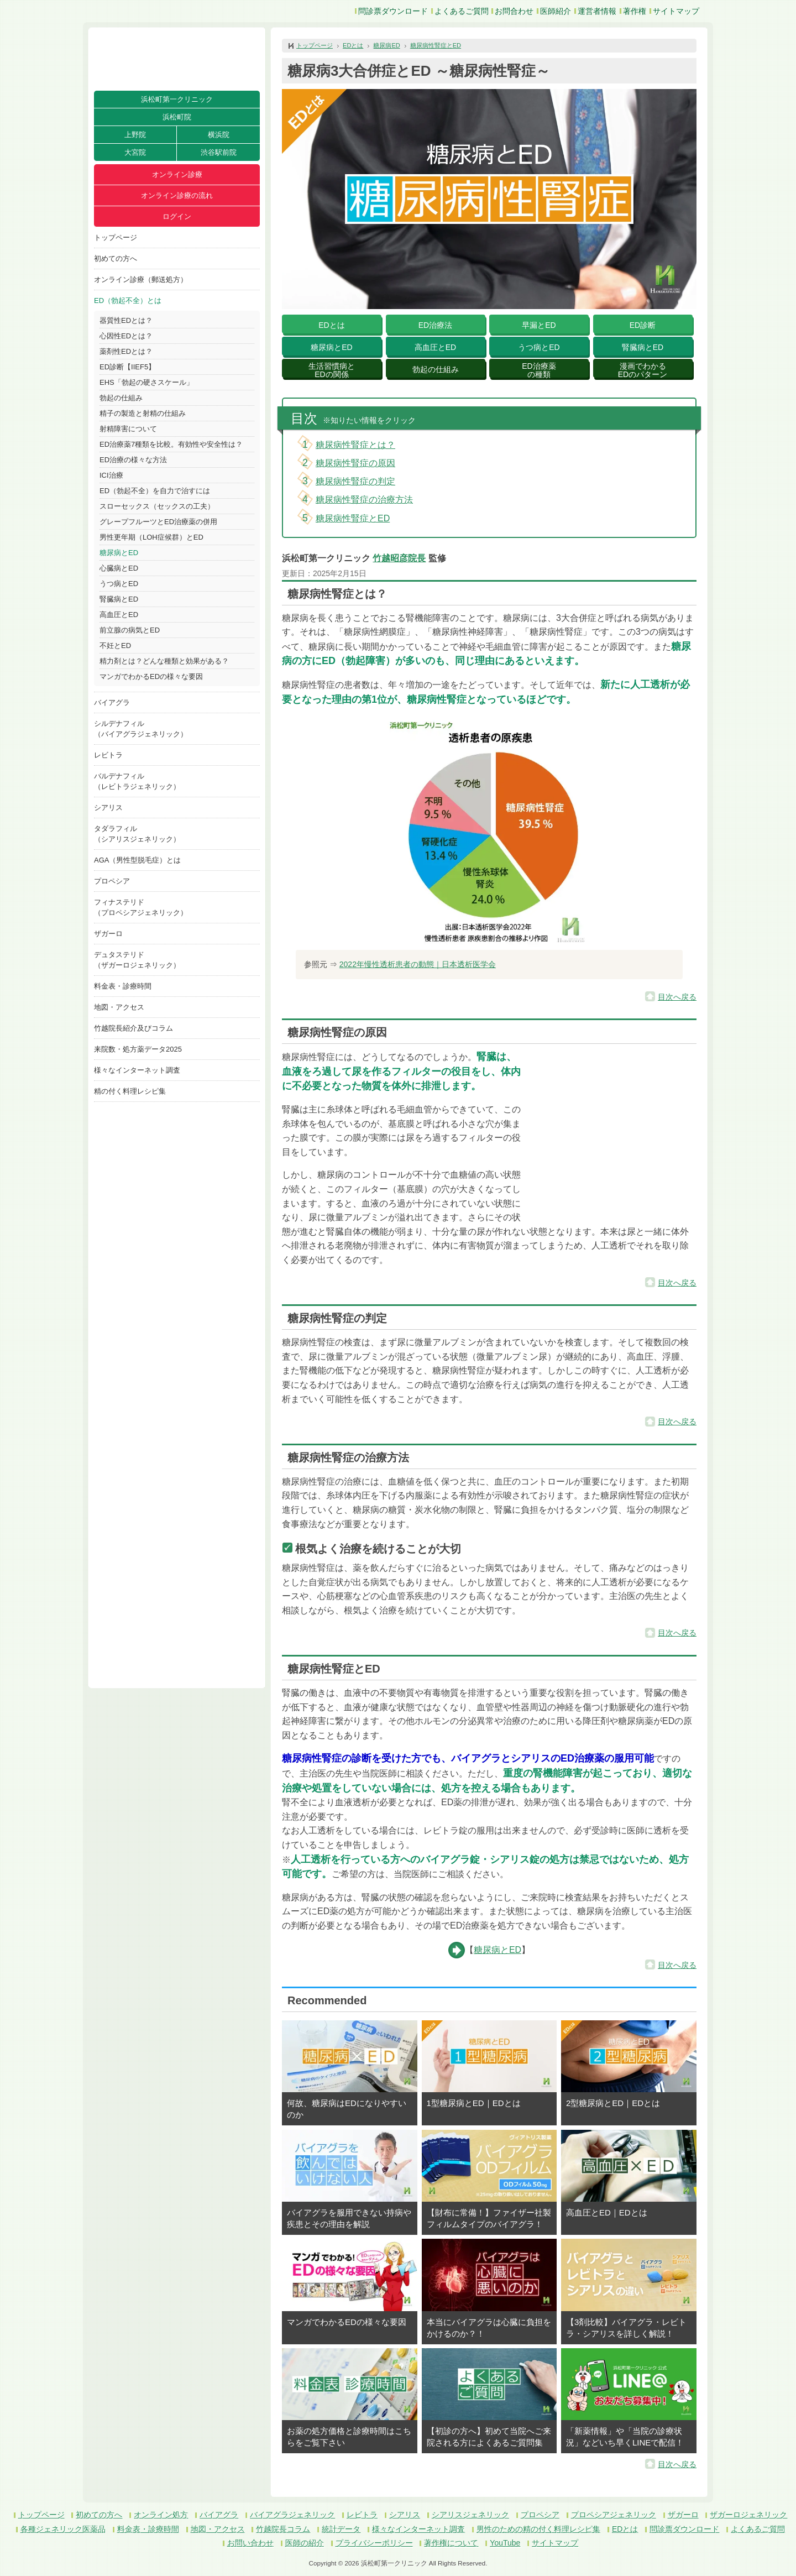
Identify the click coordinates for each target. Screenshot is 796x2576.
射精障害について (128, 429)
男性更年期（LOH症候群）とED (151, 537)
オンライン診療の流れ (177, 195)
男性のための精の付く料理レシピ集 (538, 2529)
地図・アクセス (119, 1007)
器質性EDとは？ (126, 320)
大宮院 (135, 152)
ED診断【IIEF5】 (127, 367)
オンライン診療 (177, 174)
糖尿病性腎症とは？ (355, 445)
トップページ (115, 237)
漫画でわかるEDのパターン (642, 370)
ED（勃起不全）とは (127, 300)
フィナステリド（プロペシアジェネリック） (140, 907)
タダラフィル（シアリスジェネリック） (137, 833)
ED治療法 (435, 325)
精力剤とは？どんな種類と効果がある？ (164, 661)
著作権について (451, 2542)
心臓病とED (119, 568)
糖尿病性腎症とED (435, 45)
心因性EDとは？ (126, 336)
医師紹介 (555, 11)
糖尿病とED (119, 552)
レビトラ (108, 755)
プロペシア (112, 881)
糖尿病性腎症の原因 (355, 463)
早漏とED (539, 325)
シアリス (108, 807)
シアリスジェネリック (470, 2514)
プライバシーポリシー (374, 2542)
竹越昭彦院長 (399, 558)
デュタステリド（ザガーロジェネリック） (137, 959)
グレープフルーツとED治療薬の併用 (158, 522)
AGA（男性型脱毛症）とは (137, 860)
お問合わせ (514, 11)
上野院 (135, 134)
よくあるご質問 (461, 11)
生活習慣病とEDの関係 (331, 370)
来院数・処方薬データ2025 (138, 1049)
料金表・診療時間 (122, 986)
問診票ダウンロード (393, 11)
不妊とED (115, 645)
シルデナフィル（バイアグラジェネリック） (140, 728)
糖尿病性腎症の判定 (355, 481)
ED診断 (643, 325)
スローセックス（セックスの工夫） (157, 506)
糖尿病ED (386, 45)
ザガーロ (108, 933)
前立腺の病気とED (130, 630)
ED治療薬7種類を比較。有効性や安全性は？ (171, 444)
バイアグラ (112, 702)
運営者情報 (597, 11)
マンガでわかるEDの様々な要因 (151, 676)
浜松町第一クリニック (177, 99)
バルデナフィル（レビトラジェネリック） (137, 781)
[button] (613, 1132)
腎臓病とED (119, 599)
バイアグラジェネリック (292, 2514)
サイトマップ (676, 11)
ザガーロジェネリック (748, 2514)
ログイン (177, 216)
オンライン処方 (161, 2514)
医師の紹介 (304, 2542)
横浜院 (218, 134)
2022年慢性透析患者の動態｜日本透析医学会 (417, 964)
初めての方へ (115, 258)
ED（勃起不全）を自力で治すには (155, 491)
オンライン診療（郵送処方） (140, 279)
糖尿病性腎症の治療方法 (364, 499)
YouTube (505, 2542)
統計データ (341, 2529)
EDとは (353, 45)
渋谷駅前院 (219, 152)
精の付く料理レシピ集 (130, 1091)
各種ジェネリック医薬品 (63, 2529)
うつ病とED (119, 583)
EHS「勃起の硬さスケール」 (146, 382)
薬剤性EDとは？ (126, 351)
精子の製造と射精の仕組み (143, 413)
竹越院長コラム (283, 2529)
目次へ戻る (677, 996)
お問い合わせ (250, 2542)
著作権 (634, 11)
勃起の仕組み (121, 398)
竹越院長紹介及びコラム (133, 1028)
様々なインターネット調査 (137, 1070)
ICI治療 (111, 475)
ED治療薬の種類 (539, 370)
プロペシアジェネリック (613, 2514)
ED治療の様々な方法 (133, 460)
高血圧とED (119, 614)
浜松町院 (177, 117)
